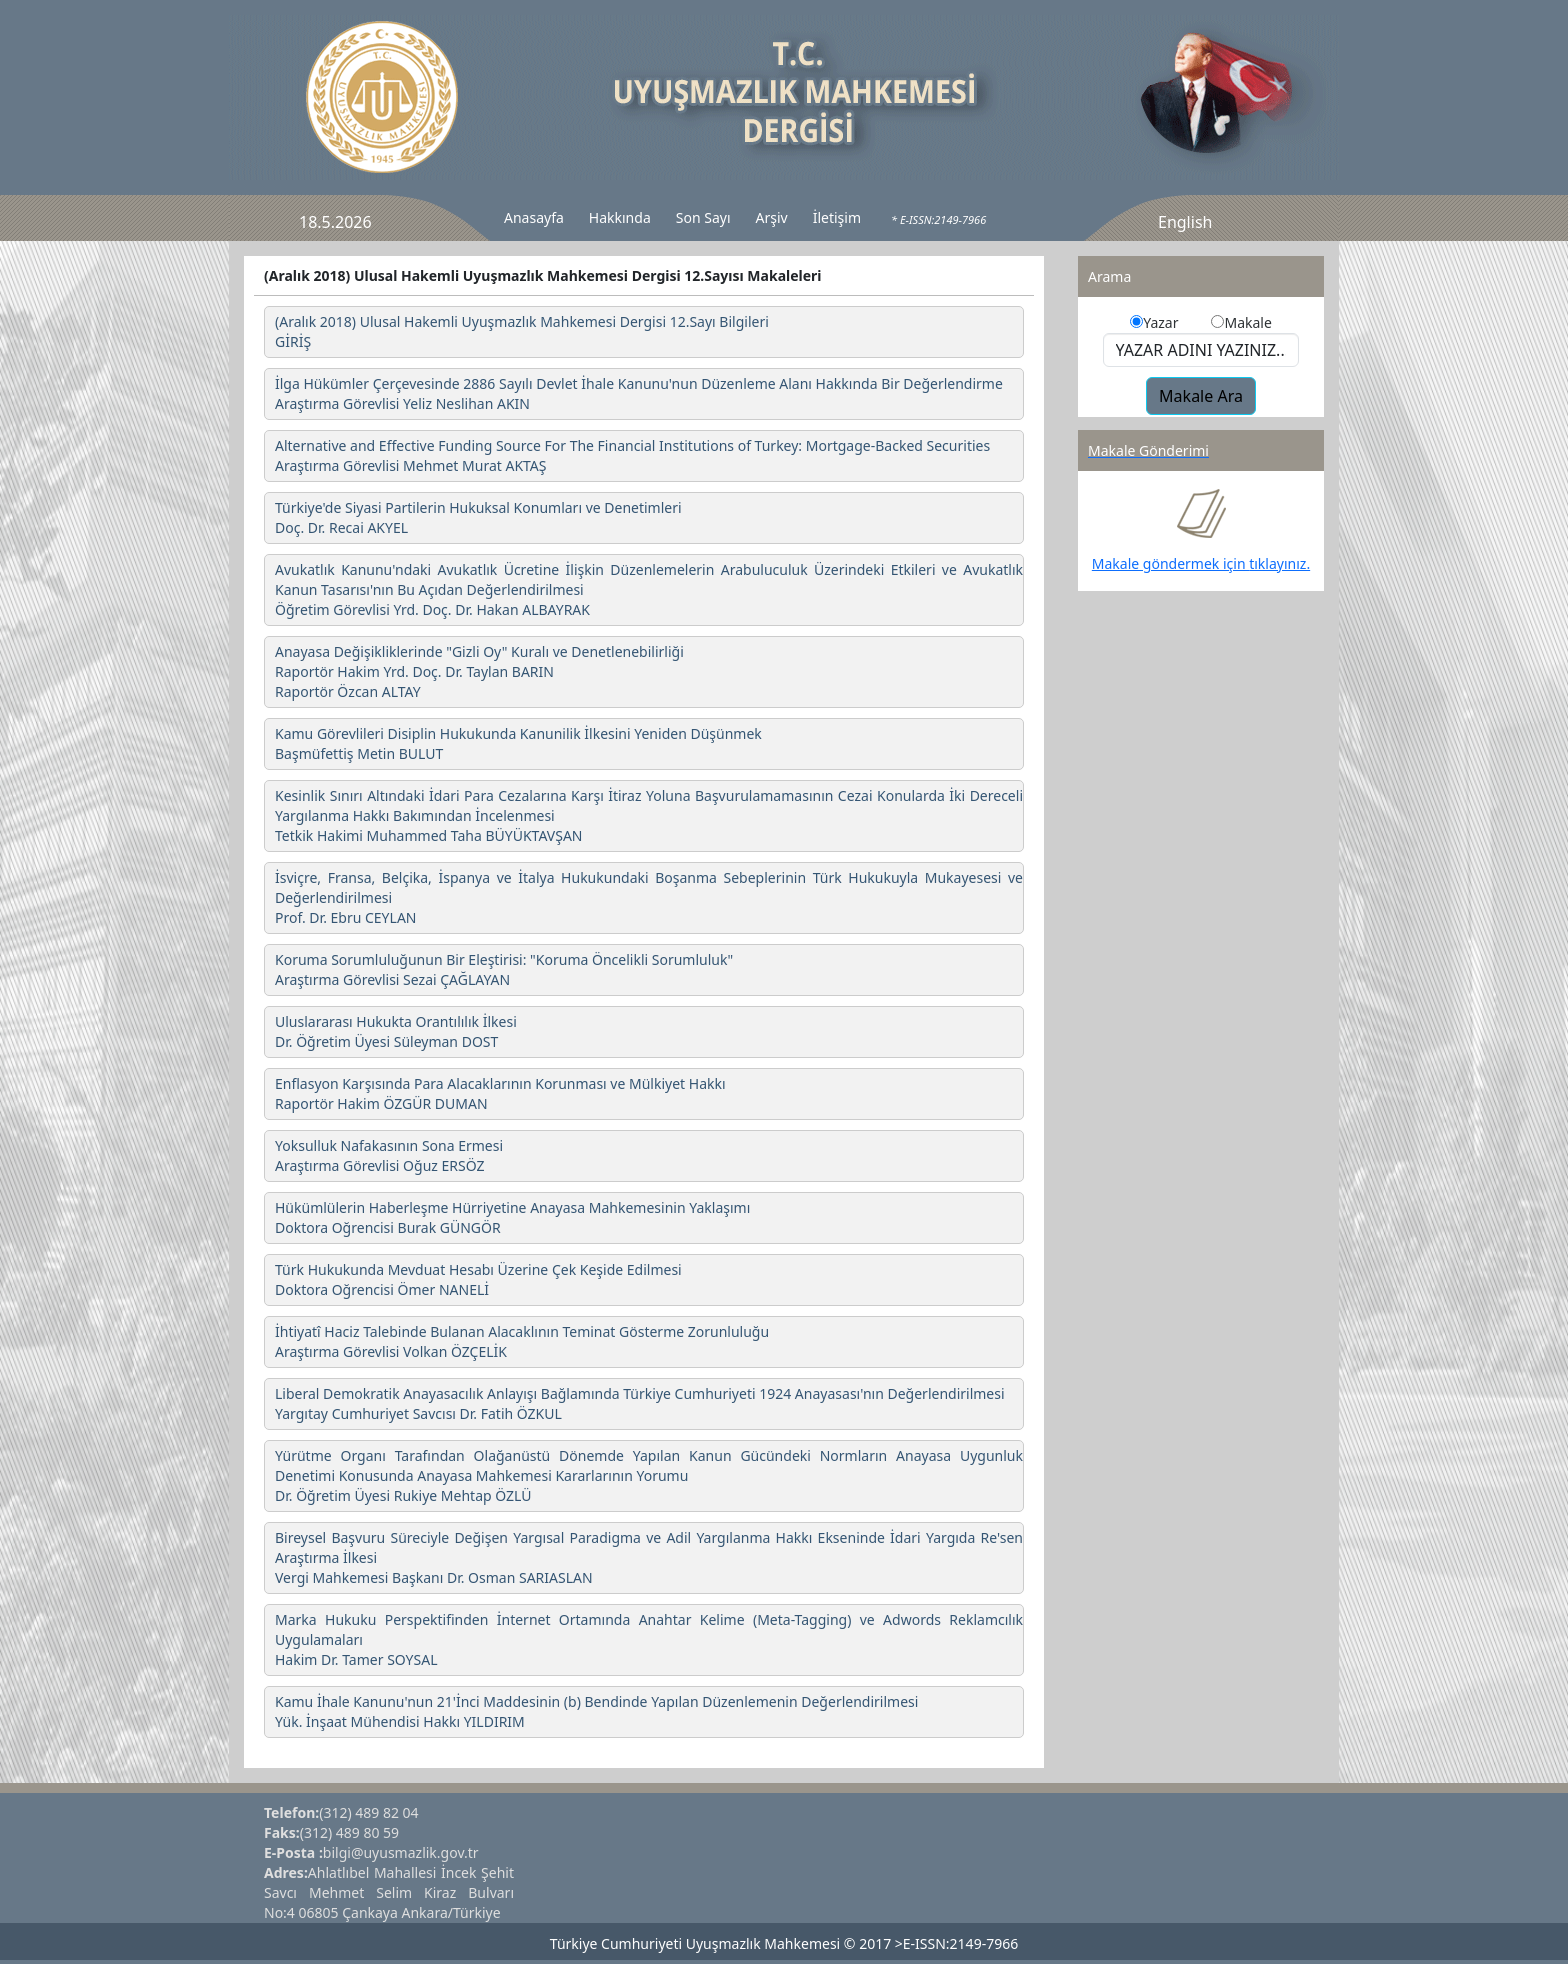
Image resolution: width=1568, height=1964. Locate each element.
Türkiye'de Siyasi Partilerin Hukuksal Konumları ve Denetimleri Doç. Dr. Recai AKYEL (478, 517)
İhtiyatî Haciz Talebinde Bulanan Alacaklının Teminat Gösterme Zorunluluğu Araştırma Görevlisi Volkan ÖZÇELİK (522, 1341)
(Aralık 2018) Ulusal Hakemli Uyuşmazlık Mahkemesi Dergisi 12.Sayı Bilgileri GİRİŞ (522, 331)
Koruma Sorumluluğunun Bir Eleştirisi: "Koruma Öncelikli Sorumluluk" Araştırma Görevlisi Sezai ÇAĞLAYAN (504, 969)
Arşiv (772, 217)
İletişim (837, 217)
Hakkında (620, 217)
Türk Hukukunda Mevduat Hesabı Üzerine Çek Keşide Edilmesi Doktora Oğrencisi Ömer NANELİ (478, 1279)
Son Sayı (703, 217)
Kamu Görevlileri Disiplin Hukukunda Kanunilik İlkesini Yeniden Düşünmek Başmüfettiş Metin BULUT (518, 743)
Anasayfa (534, 217)
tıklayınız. (1279, 563)
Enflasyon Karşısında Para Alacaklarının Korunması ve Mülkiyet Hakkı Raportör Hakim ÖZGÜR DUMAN (500, 1093)
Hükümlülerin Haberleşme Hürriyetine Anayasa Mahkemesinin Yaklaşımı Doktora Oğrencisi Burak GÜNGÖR (512, 1217)
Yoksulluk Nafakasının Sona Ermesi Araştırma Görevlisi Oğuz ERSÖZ (389, 1155)
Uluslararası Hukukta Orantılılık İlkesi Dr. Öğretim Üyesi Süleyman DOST (396, 1031)
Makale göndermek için (1170, 563)
